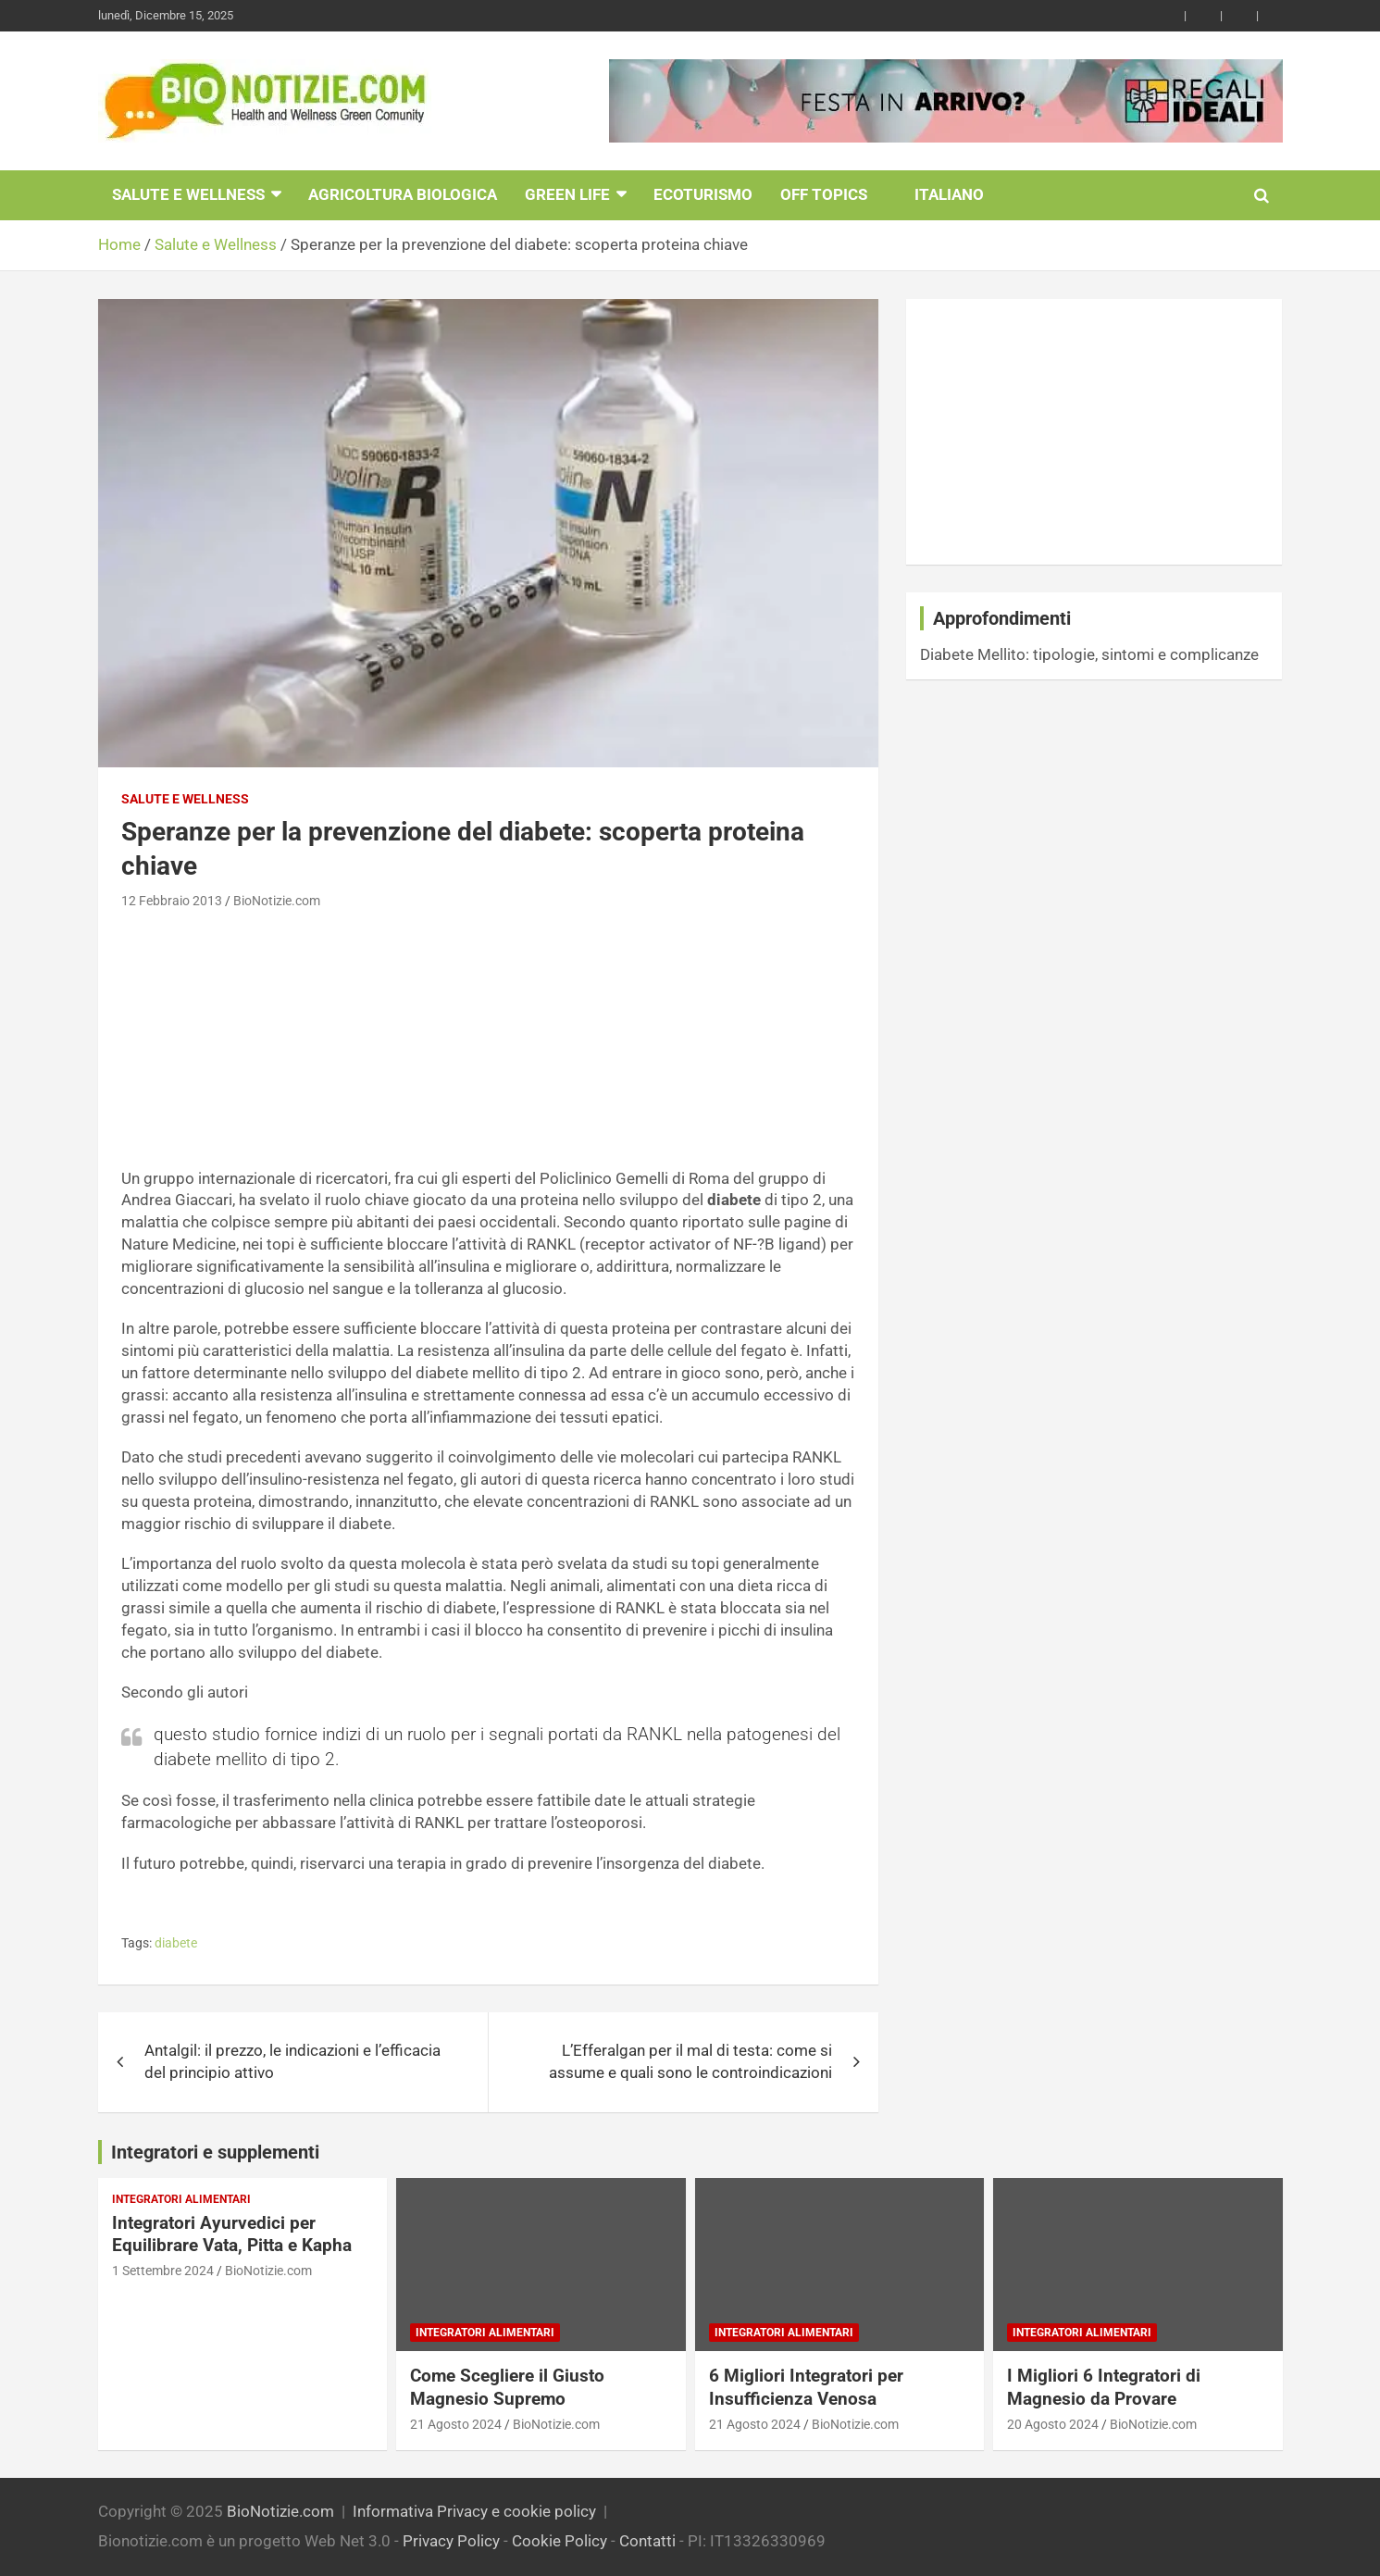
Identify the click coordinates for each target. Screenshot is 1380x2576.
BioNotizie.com (276, 900)
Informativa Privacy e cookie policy (474, 2511)
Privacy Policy (451, 2541)
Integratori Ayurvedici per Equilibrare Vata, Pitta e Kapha (232, 2234)
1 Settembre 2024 (163, 2270)
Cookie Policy (559, 2541)
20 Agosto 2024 (1053, 2424)
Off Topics (823, 194)
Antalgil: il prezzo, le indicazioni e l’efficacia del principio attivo (292, 2061)
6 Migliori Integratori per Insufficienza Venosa (806, 2387)
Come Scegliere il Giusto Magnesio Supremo (507, 2387)
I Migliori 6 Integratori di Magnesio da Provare (1103, 2387)
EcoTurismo (702, 194)
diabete (176, 1942)
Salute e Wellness (188, 194)
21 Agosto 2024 (456, 2424)
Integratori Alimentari (181, 2199)
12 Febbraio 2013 (171, 900)
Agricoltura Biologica (402, 194)
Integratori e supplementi (215, 2152)
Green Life (567, 194)
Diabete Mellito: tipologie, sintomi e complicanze (1089, 654)
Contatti (647, 2541)
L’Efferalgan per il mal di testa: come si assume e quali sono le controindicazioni (690, 2061)
